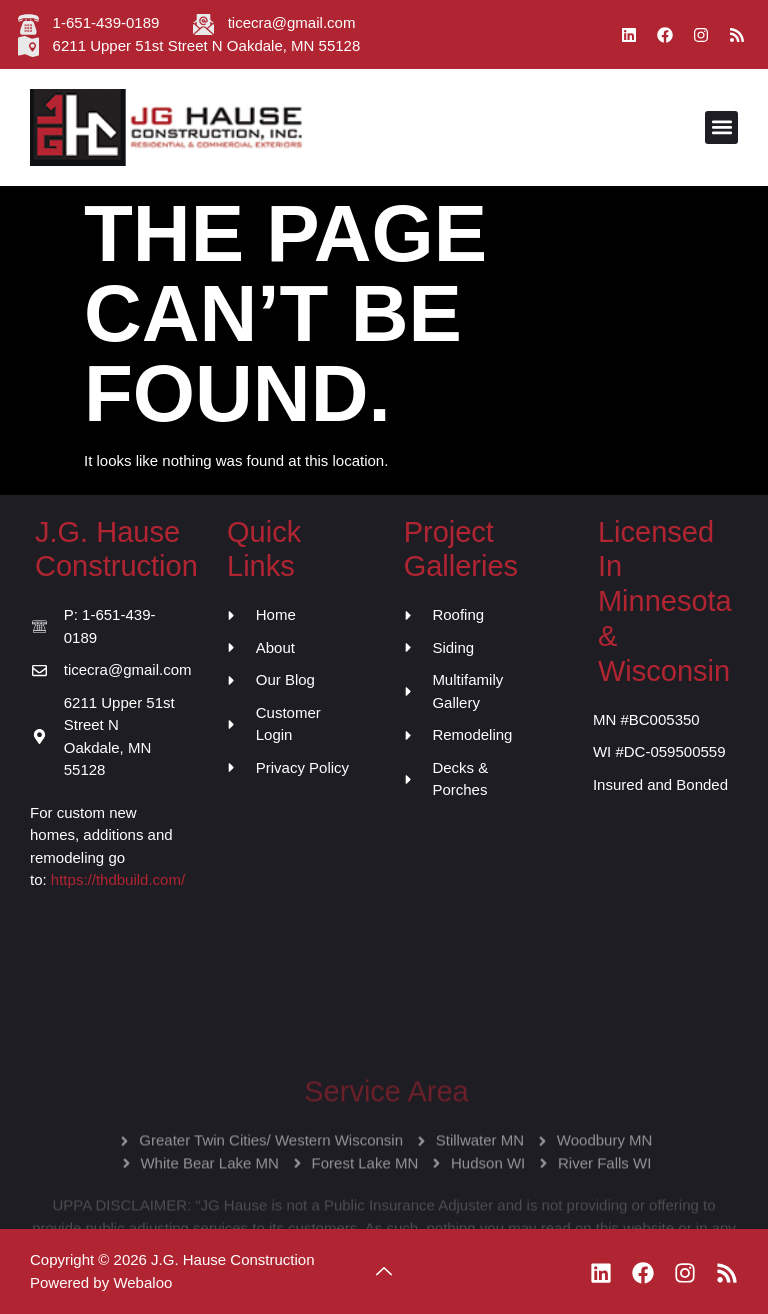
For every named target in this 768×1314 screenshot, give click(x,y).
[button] (721, 127)
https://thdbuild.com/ (118, 879)
